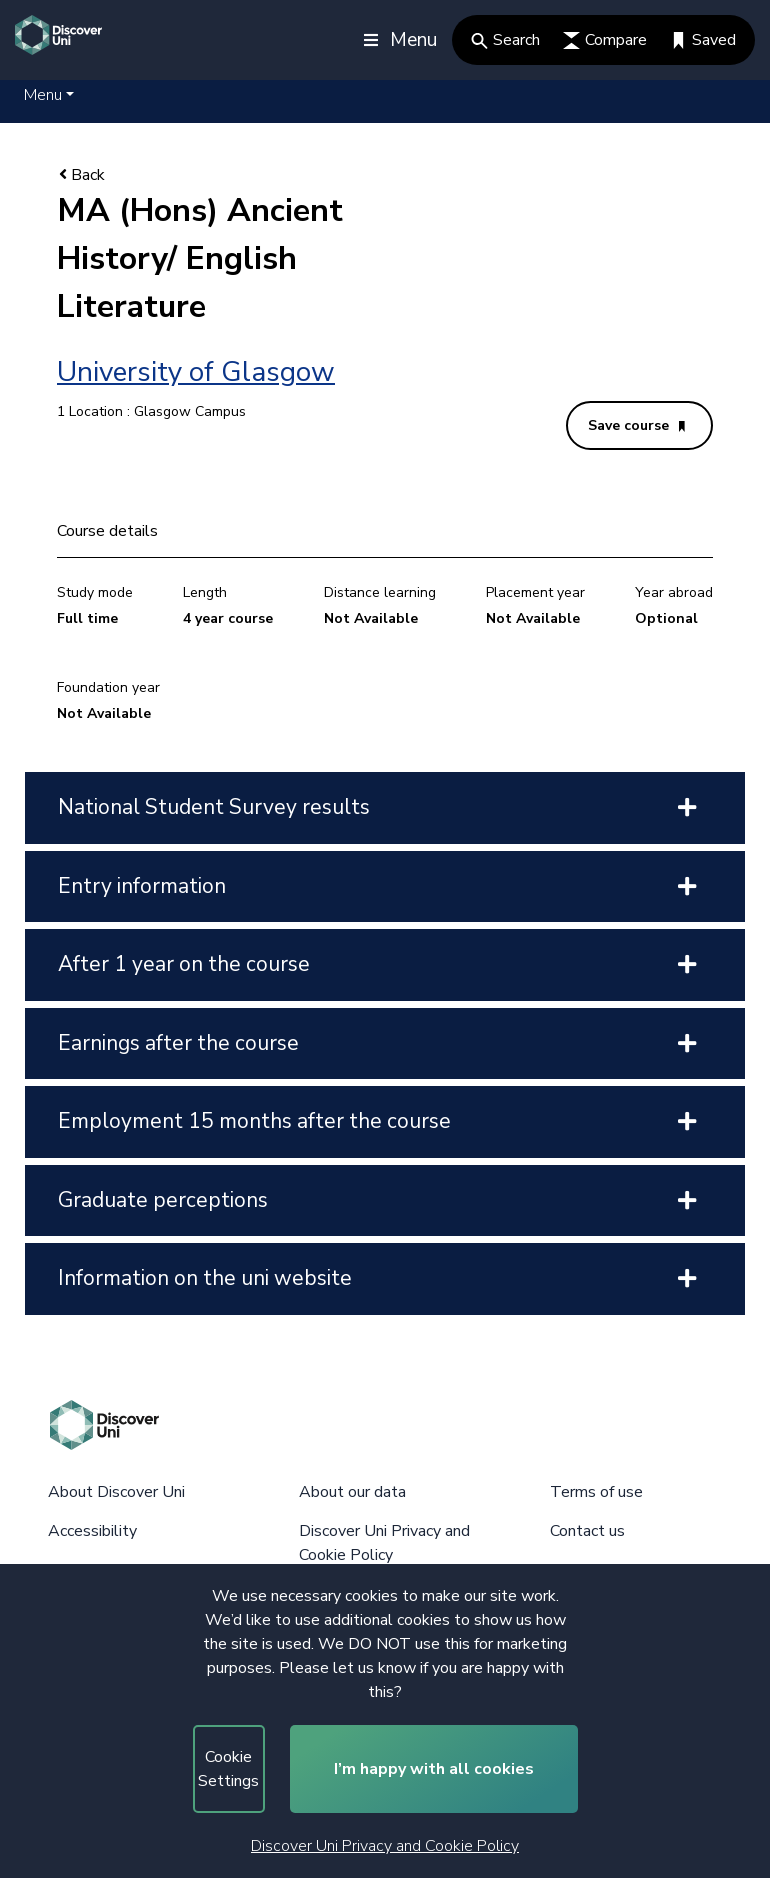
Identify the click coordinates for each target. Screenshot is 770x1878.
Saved (703, 40)
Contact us (587, 1531)
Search (505, 40)
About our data (352, 1492)
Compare (605, 40)
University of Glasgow (196, 372)
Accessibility (92, 1531)
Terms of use (596, 1492)
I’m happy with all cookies (434, 1769)
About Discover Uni (116, 1492)
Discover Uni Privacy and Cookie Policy (385, 1846)
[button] (49, 95)
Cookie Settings (228, 1769)
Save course (636, 425)
